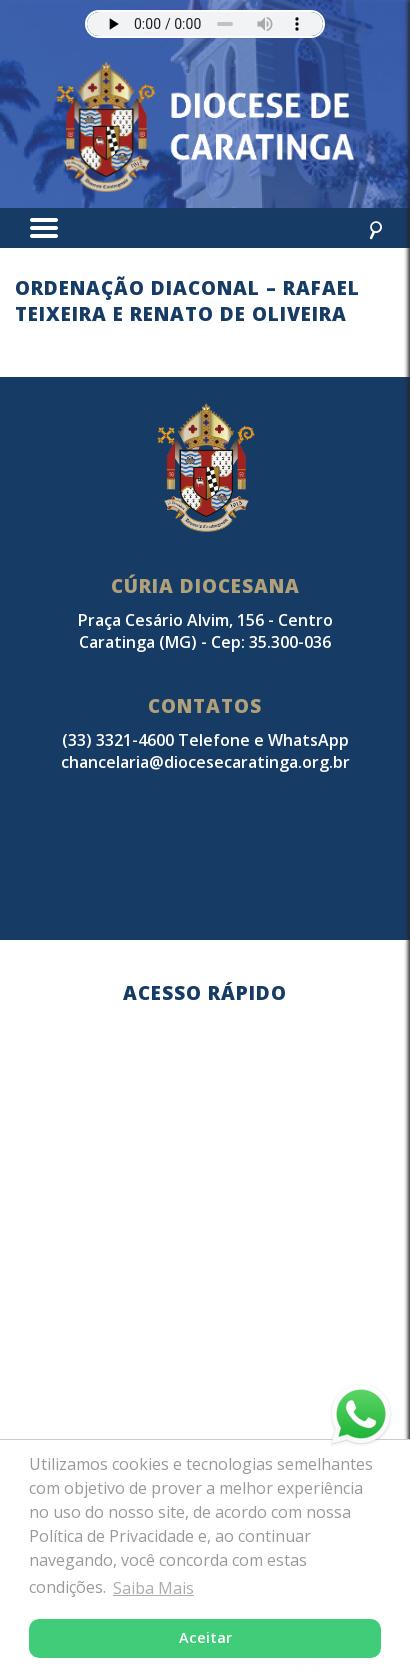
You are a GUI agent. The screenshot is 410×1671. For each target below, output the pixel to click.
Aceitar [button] (205, 1637)
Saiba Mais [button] (153, 1588)
